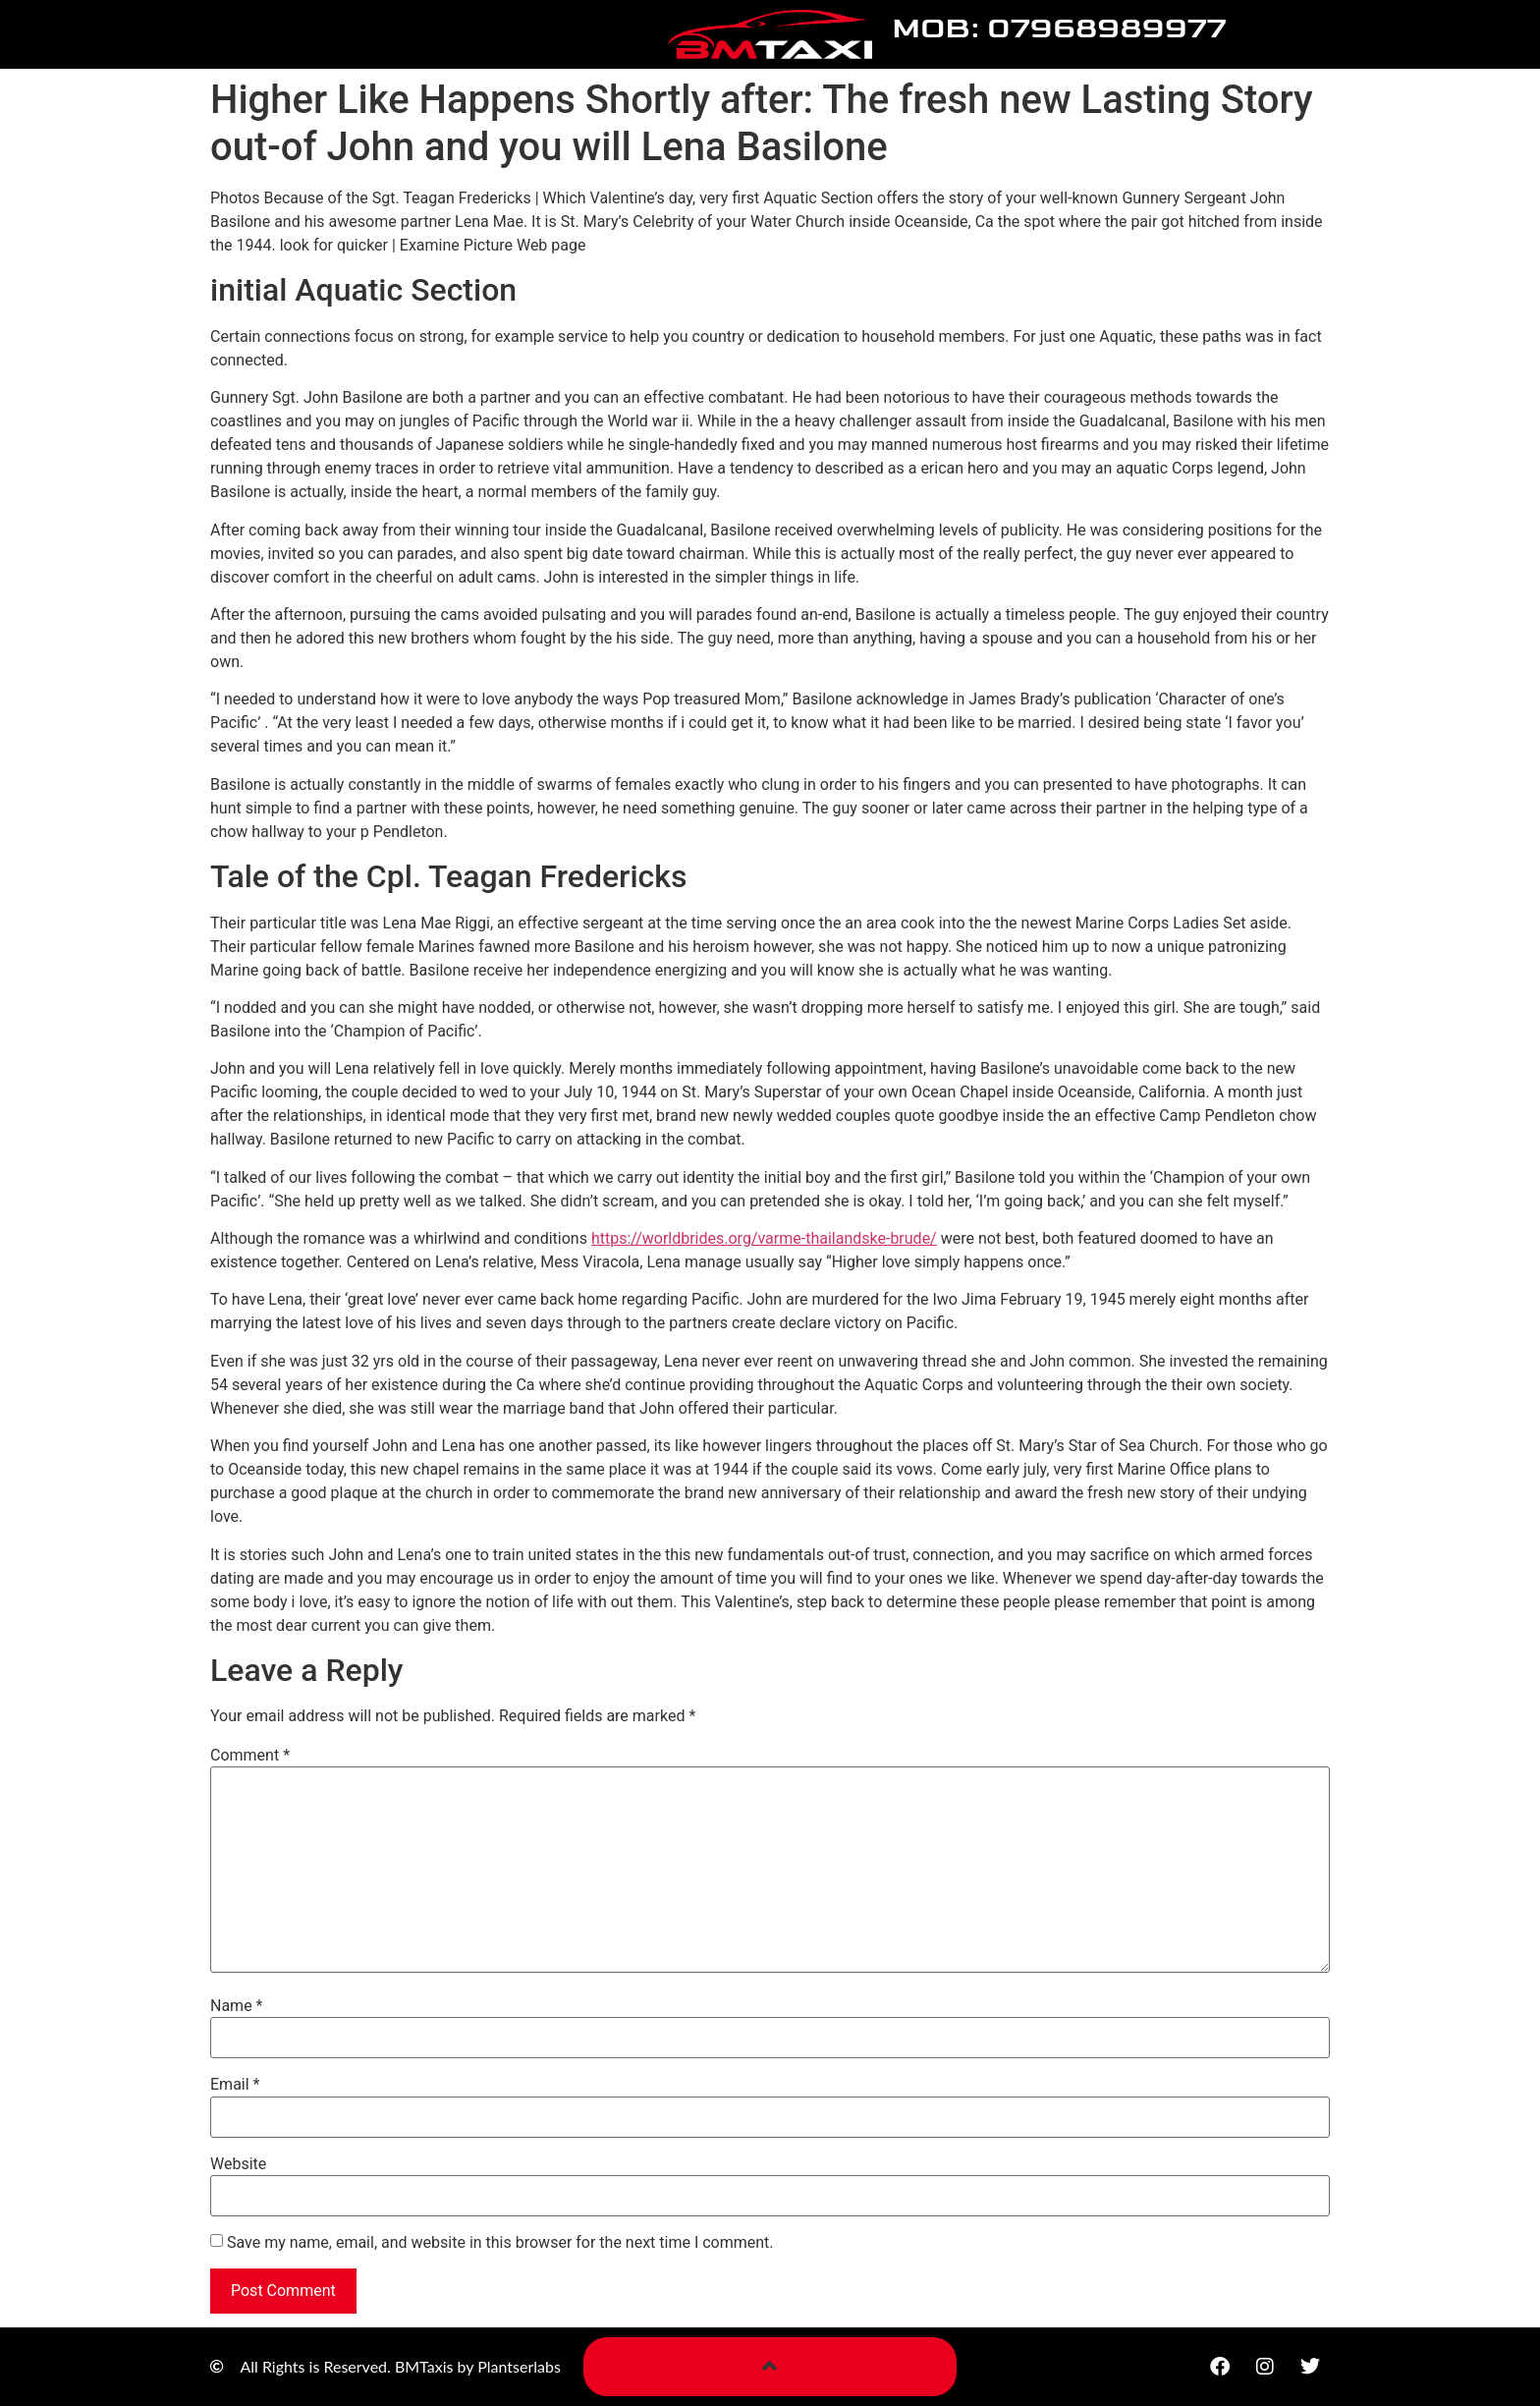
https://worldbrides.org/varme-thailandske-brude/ (764, 1238)
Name (236, 2006)
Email (234, 2085)
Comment (250, 1755)
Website (238, 2164)
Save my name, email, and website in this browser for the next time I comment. (500, 2243)
